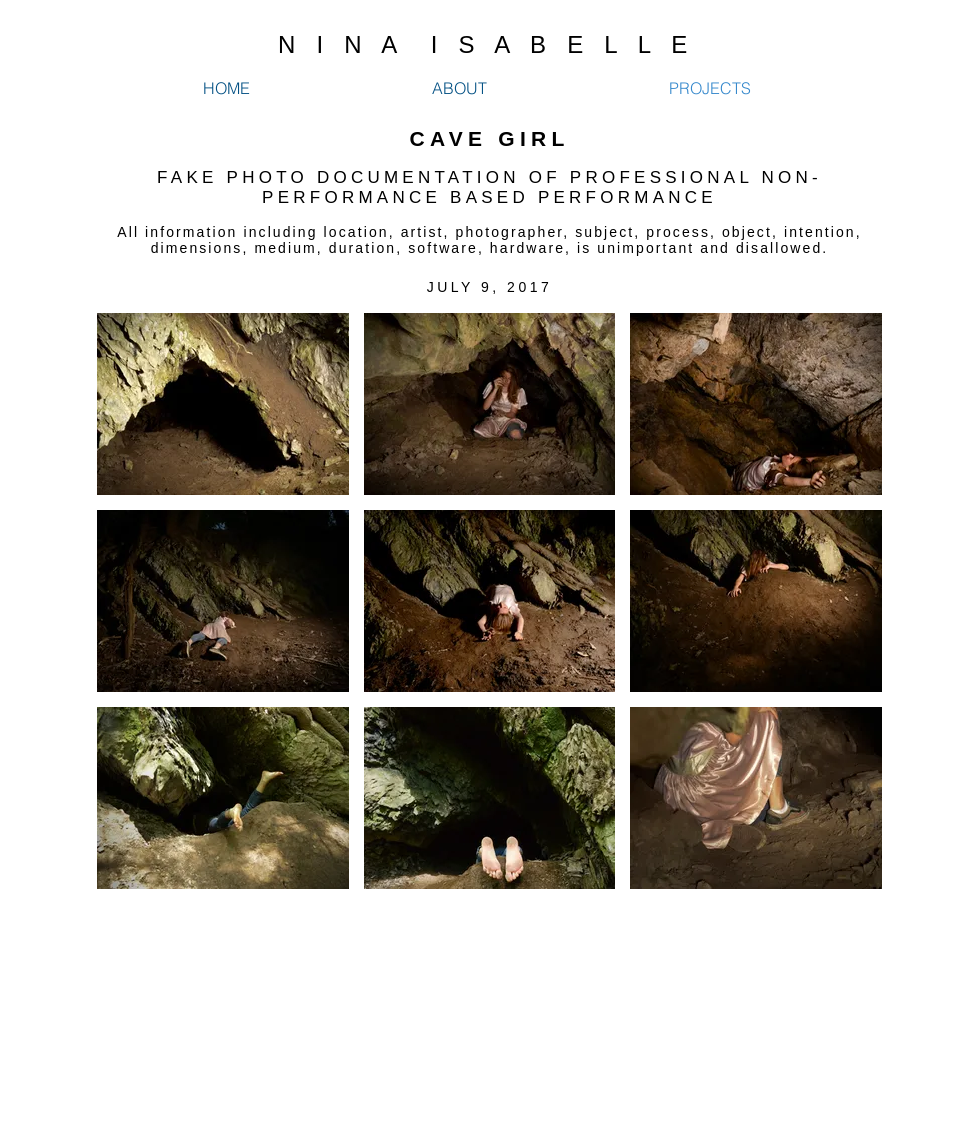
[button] (223, 404)
